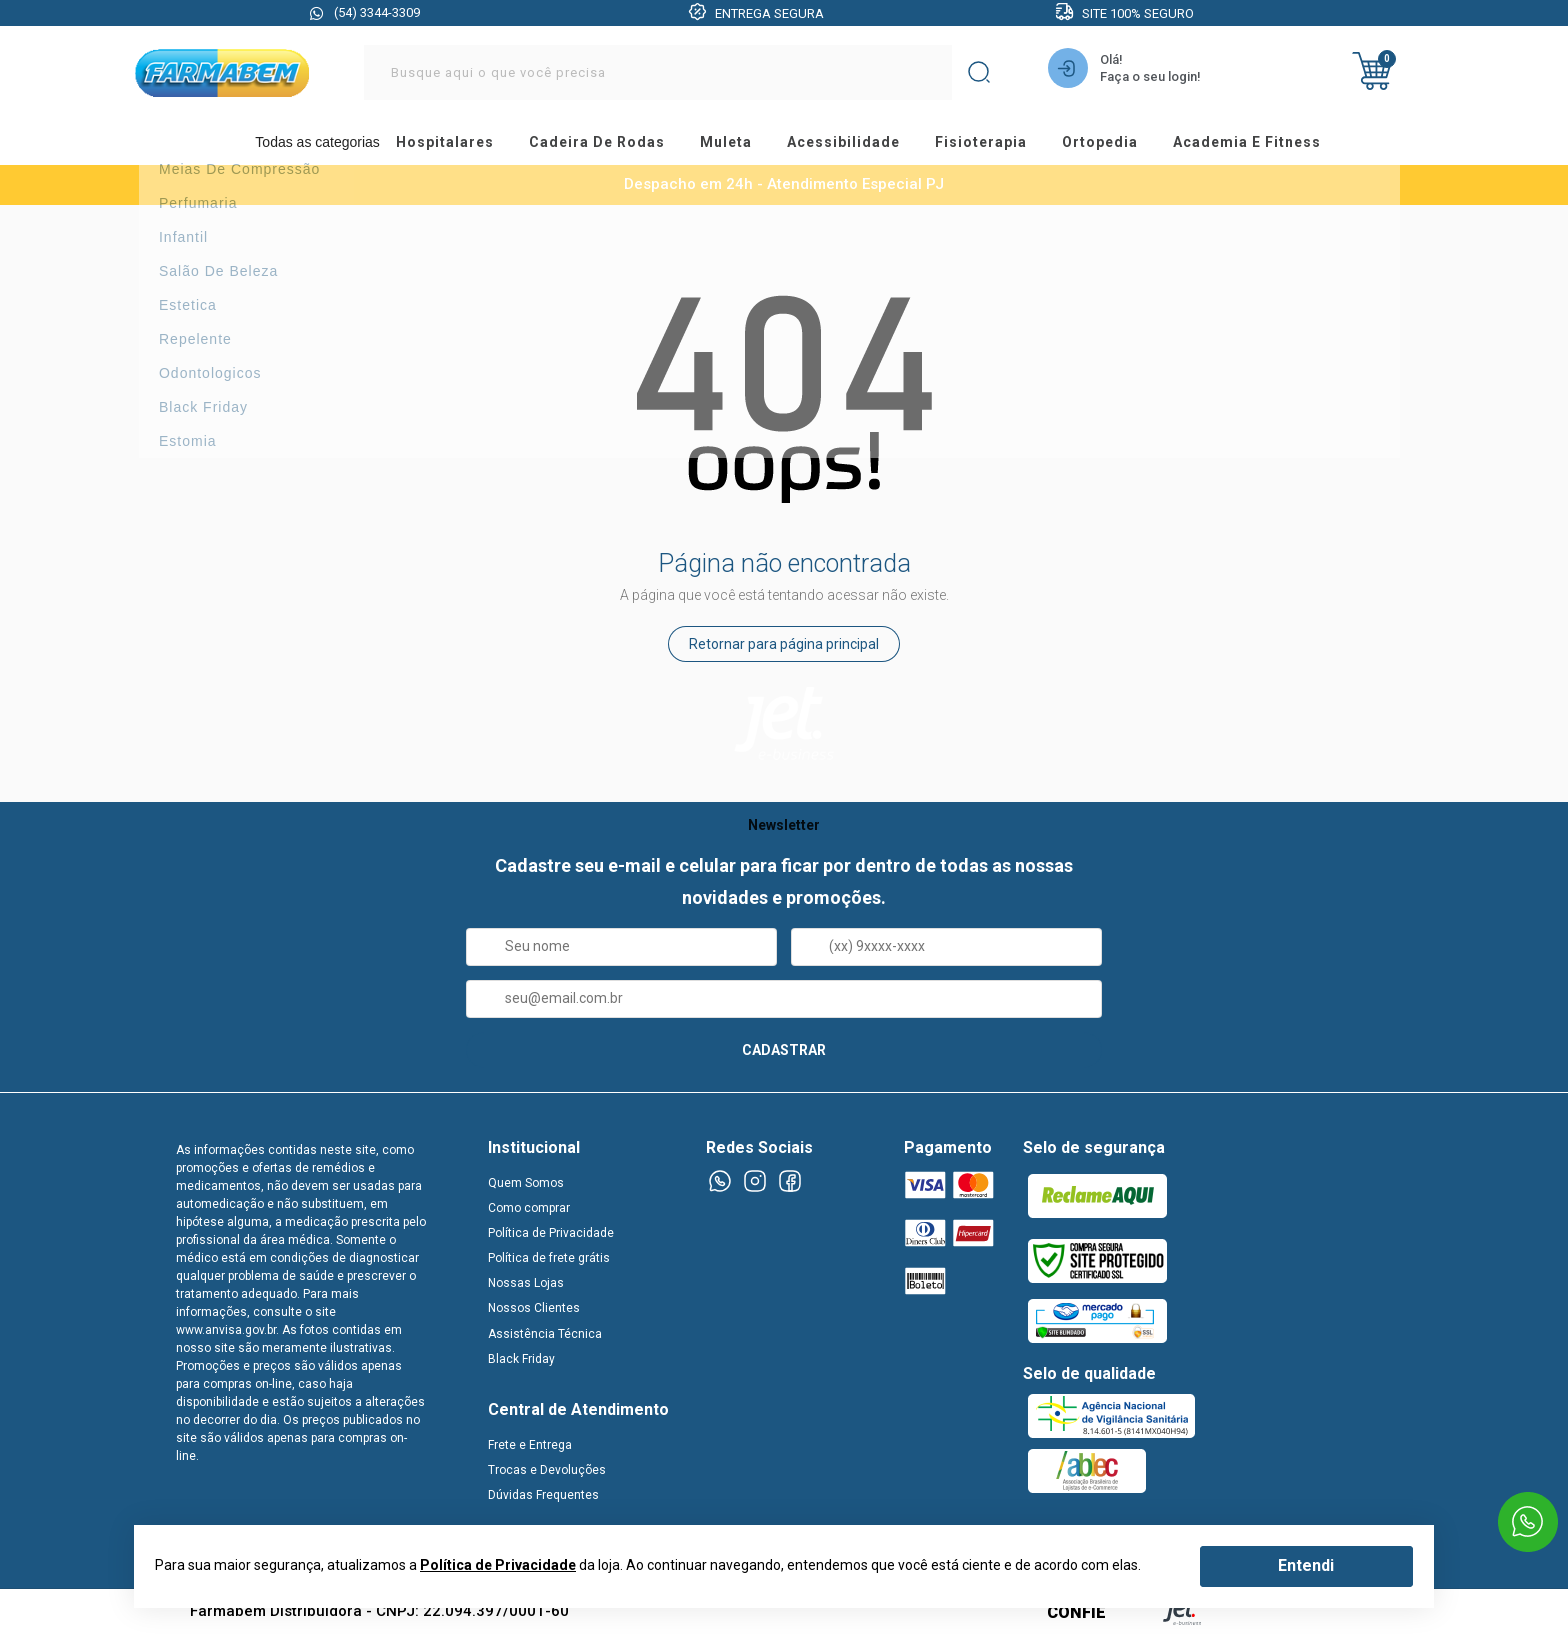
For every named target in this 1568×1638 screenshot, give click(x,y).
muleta (732, 144)
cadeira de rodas (597, 144)
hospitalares (438, 144)
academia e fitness (1281, 144)
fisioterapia (1001, 144)
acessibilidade (856, 144)
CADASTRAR (784, 1053)
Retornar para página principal (784, 648)
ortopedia (1127, 144)
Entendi (1306, 1565)
